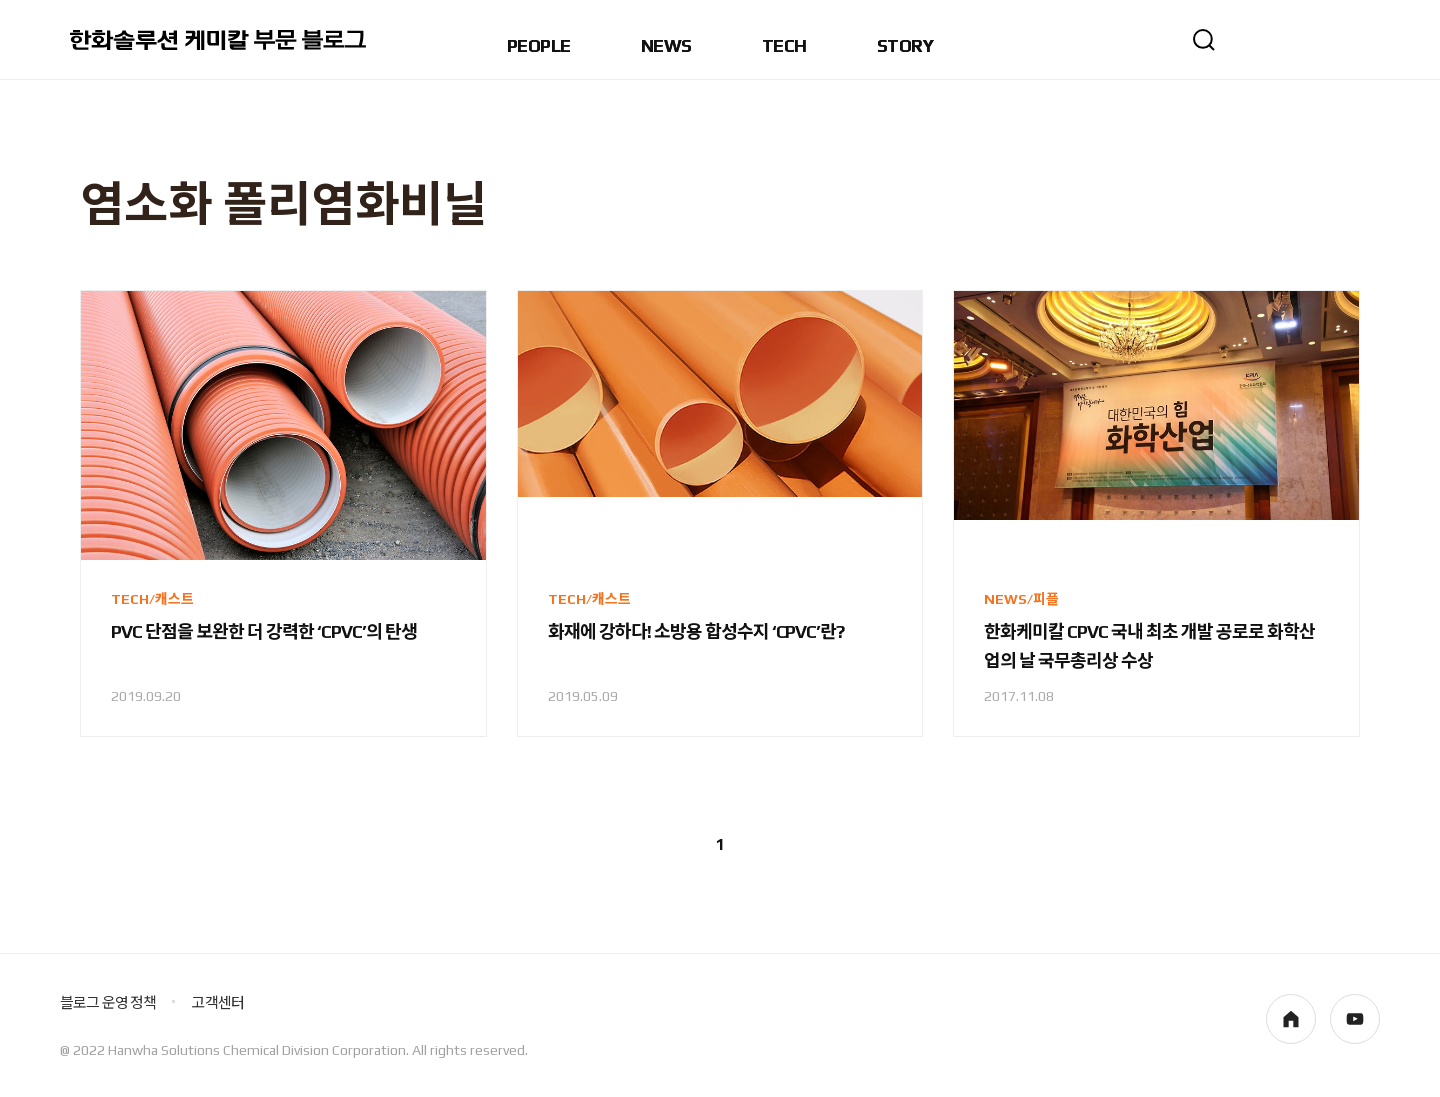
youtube (1355, 1019)
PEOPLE (539, 46)
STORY (905, 46)
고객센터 (217, 1002)
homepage (1291, 1019)
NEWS (666, 46)
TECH (784, 46)
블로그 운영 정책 (108, 1002)
